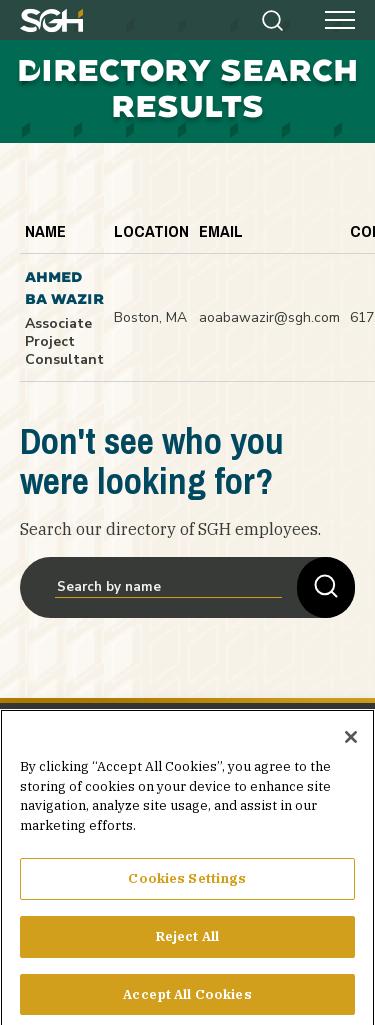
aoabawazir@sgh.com (269, 317)
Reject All (187, 948)
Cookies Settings (187, 890)
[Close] (351, 749)
